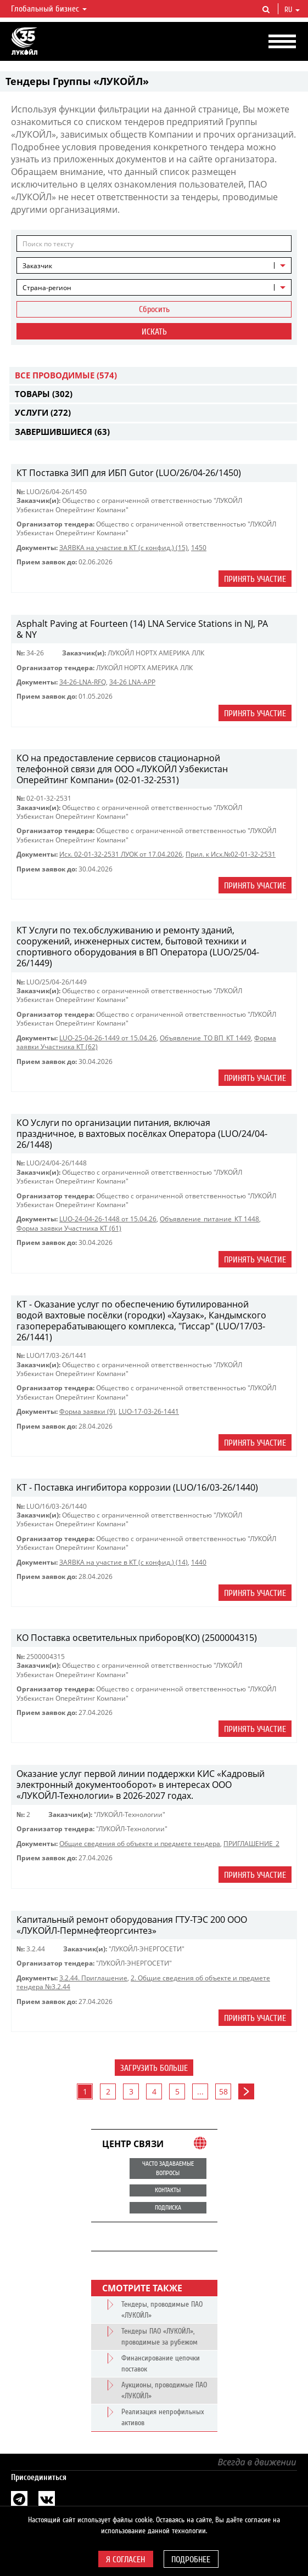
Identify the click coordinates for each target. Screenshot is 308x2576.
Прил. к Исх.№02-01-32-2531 (231, 854)
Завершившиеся (62, 431)
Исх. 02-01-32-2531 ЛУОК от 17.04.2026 (120, 854)
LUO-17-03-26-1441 (149, 1411)
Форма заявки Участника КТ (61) (68, 1228)
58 (223, 2091)
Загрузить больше (154, 2068)
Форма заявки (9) (87, 1411)
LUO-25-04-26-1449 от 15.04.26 (107, 1038)
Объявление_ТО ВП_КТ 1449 (205, 1038)
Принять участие (255, 579)
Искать (154, 332)
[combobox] (154, 265)
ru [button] (292, 9)
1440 (198, 1562)
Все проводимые (66, 375)
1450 (198, 547)
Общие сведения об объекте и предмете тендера (139, 1843)
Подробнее (190, 2559)
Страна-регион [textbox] (47, 287)
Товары (43, 393)
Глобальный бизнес (49, 9)
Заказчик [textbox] (37, 265)
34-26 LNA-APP (132, 682)
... (200, 2091)
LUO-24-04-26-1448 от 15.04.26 (107, 1219)
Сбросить (154, 309)
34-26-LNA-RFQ (82, 682)
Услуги (43, 412)
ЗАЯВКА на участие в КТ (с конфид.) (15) (123, 547)
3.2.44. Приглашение (93, 1978)
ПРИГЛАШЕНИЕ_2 (251, 1843)
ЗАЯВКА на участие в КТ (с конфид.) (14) (123, 1562)
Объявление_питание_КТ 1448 (209, 1219)
